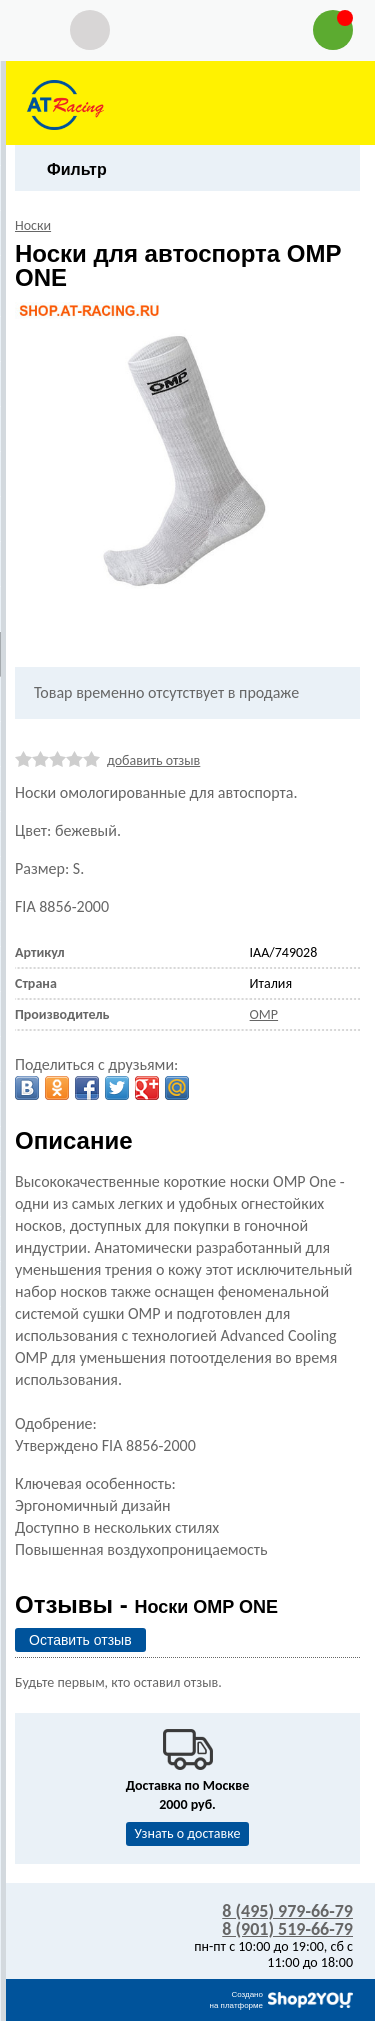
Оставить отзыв (80, 1640)
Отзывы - (146, 1604)
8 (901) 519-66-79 (287, 1929)
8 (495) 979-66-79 (287, 1911)
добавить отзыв (153, 760)
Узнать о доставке (188, 1833)
